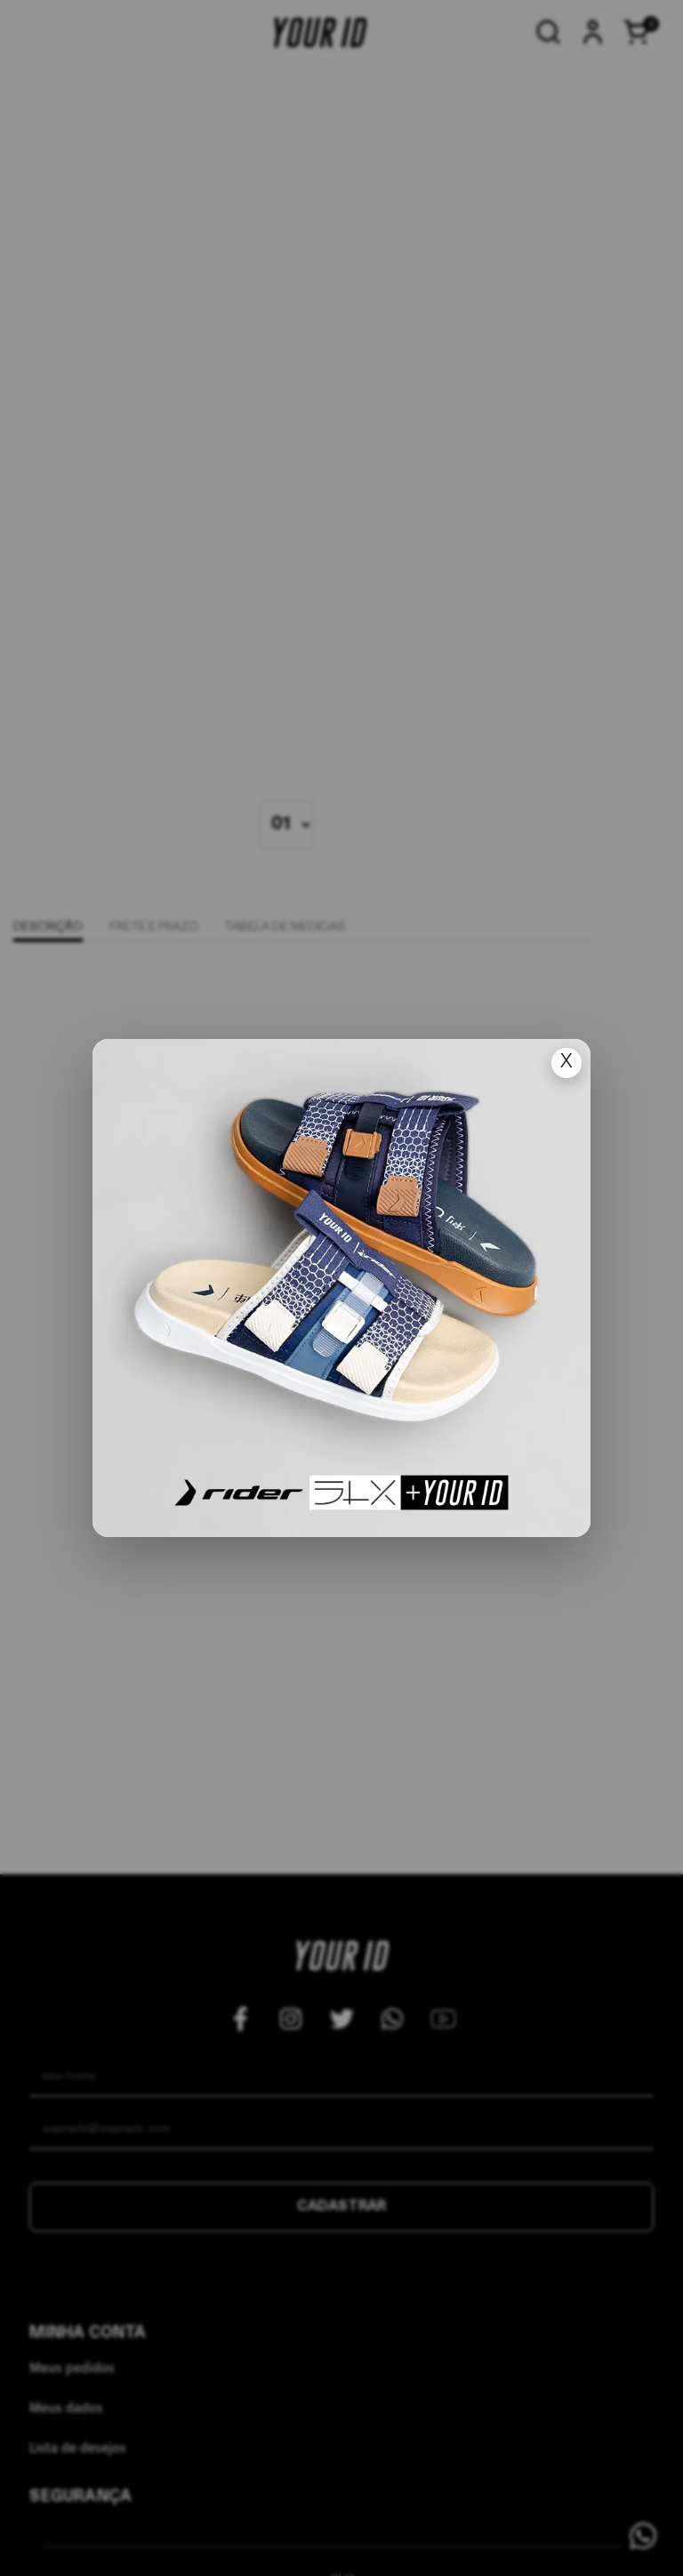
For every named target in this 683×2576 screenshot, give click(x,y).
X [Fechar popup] (566, 1062)
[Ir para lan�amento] (341, 1288)
